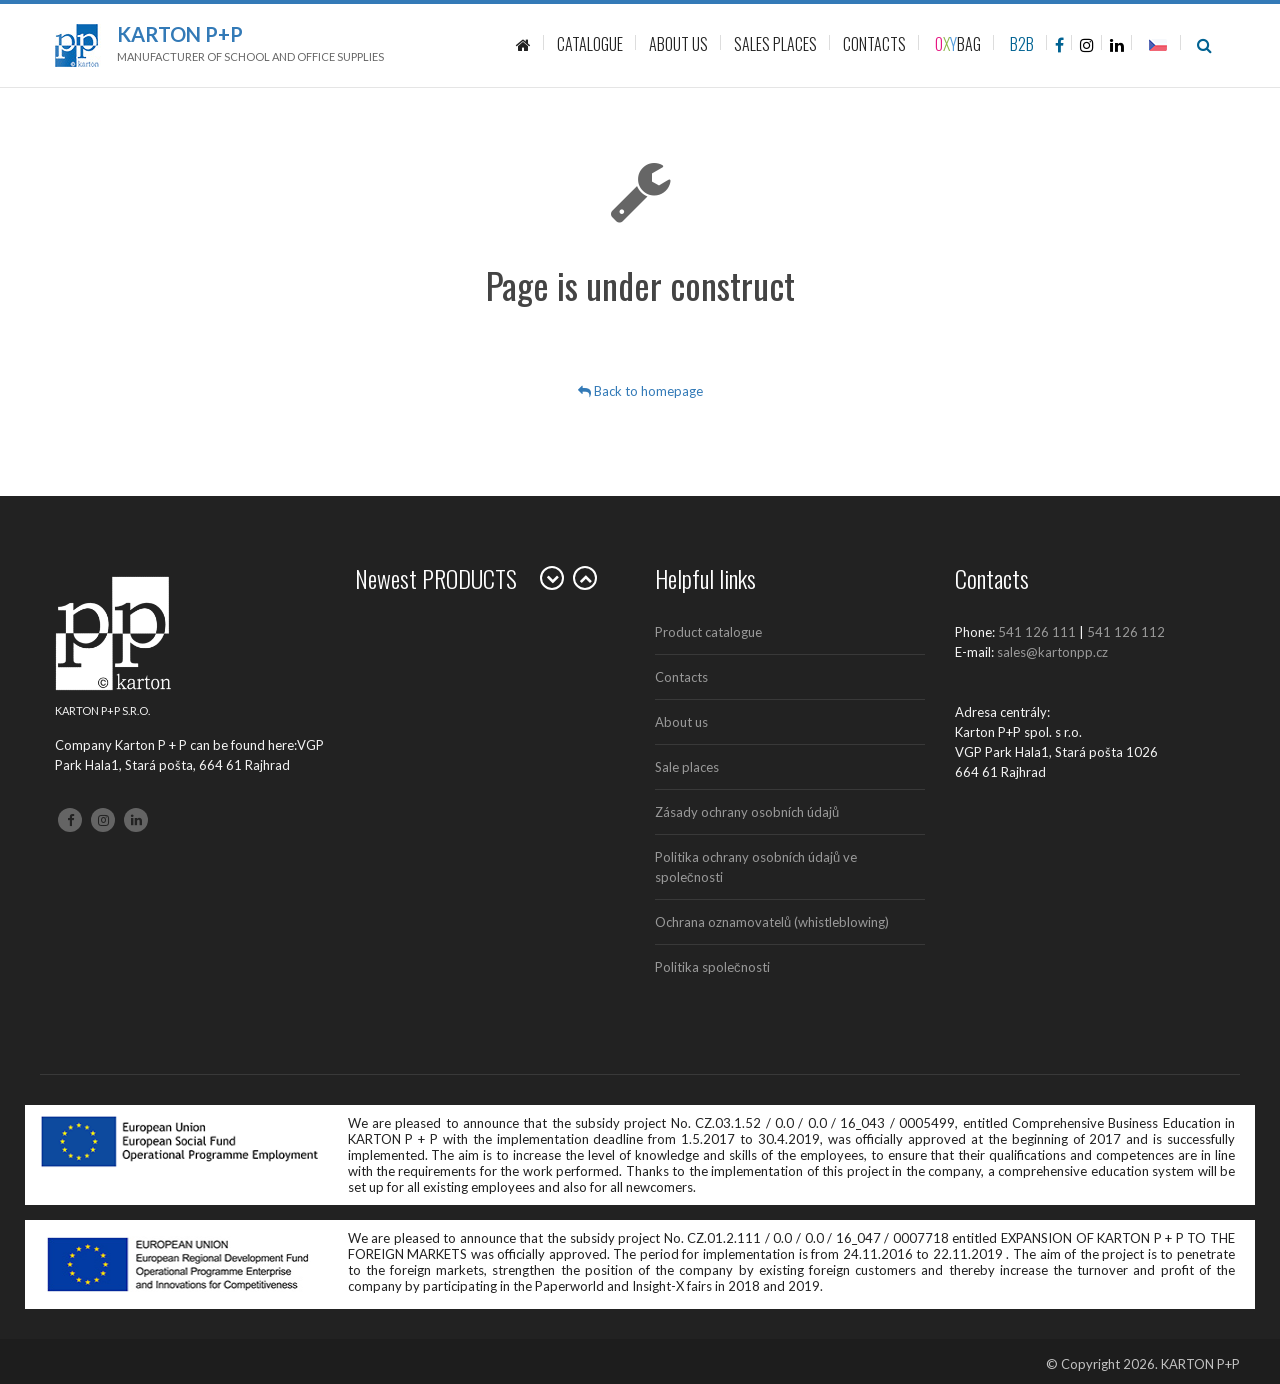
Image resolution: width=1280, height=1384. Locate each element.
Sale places (687, 767)
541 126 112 (1126, 632)
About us (681, 722)
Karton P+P (180, 34)
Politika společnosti (712, 967)
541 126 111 (1037, 632)
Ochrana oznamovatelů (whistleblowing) (772, 922)
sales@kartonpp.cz (1052, 652)
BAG (958, 44)
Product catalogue (708, 632)
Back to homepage (640, 391)
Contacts (681, 677)
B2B (1022, 44)
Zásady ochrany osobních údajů (747, 812)
